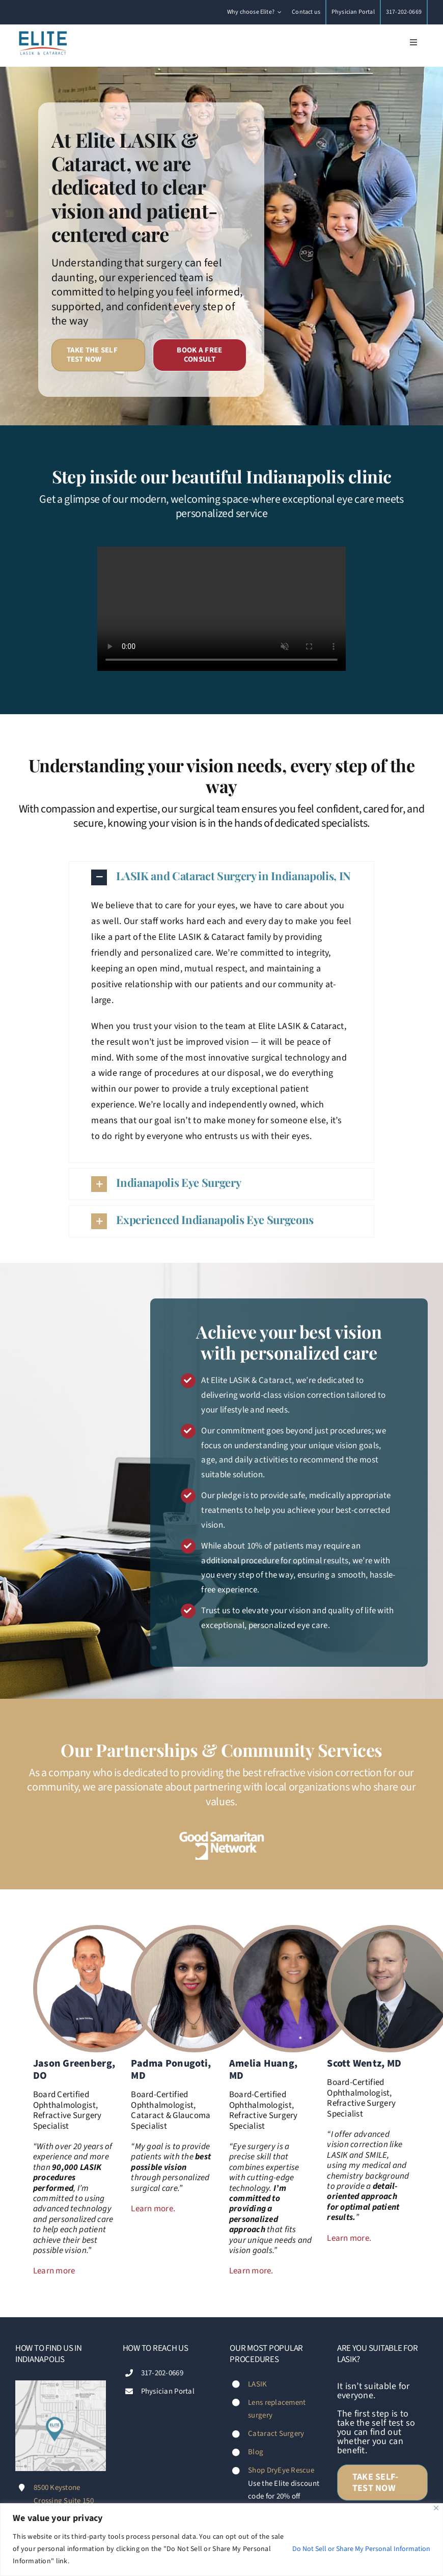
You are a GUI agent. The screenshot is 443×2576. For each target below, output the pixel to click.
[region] (221, 2539)
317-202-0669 (162, 2373)
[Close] (436, 2508)
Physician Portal (168, 2391)
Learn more (54, 2271)
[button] (221, 877)
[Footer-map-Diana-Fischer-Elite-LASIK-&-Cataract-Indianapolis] (60, 2384)
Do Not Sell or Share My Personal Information (361, 2549)
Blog (255, 2452)
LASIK (257, 2384)
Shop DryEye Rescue (281, 2470)
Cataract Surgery (276, 2433)
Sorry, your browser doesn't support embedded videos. (221, 609)
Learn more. (153, 2209)
